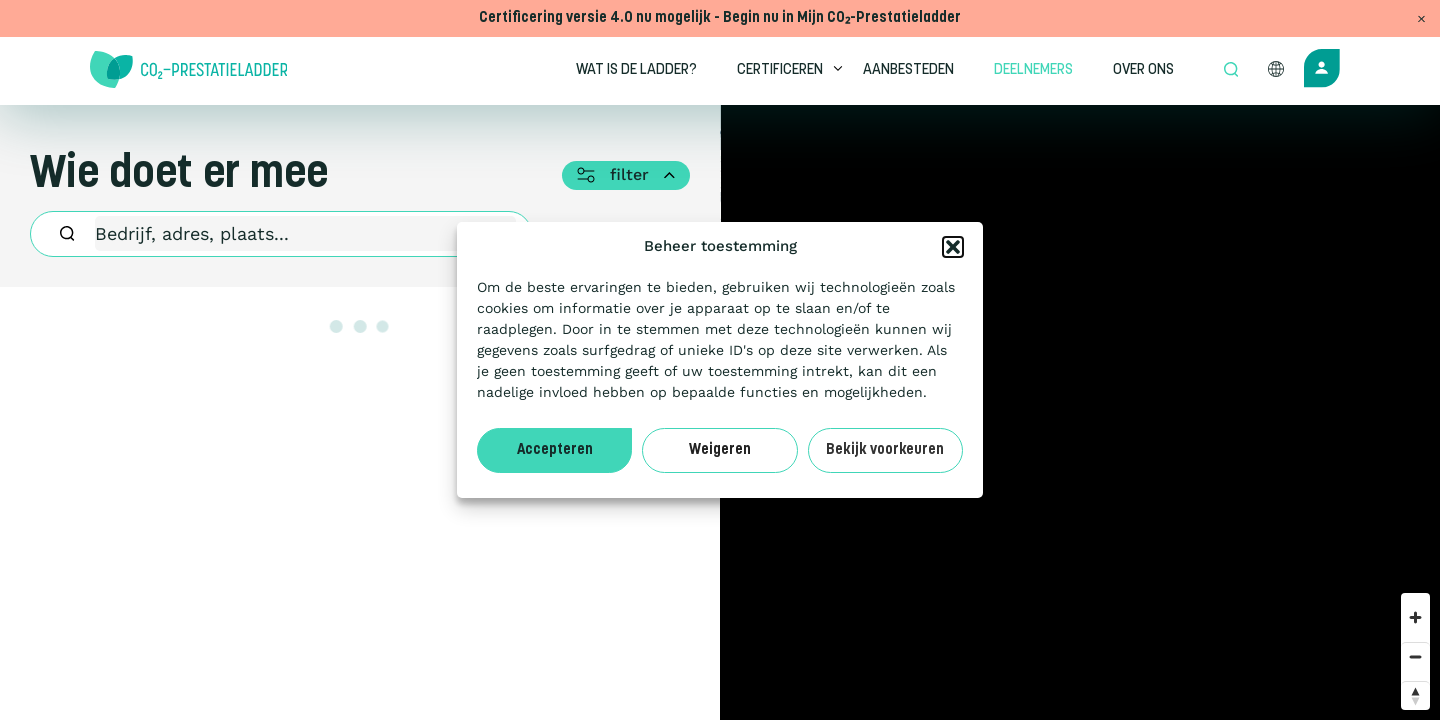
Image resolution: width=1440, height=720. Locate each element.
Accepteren (555, 450)
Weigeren (720, 450)
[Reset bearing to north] (1415, 695)
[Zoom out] (1415, 656)
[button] (953, 247)
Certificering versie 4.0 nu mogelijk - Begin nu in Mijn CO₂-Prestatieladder (720, 18)
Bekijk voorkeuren (885, 450)
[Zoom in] (1415, 617)
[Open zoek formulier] (1231, 71)
